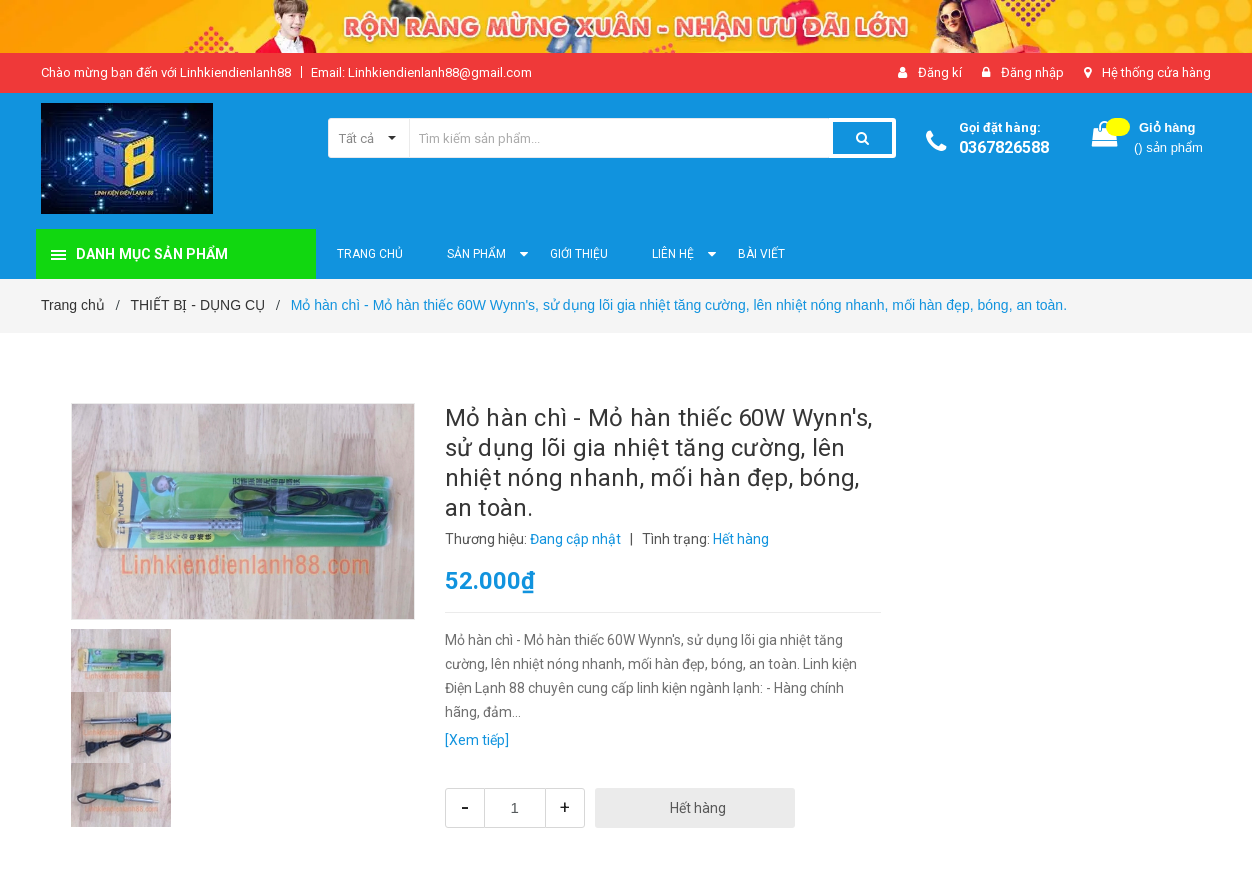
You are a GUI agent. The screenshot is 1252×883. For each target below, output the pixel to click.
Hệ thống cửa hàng (1156, 72)
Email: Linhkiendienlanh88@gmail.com (421, 72)
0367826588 (1004, 147)
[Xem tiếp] (477, 740)
